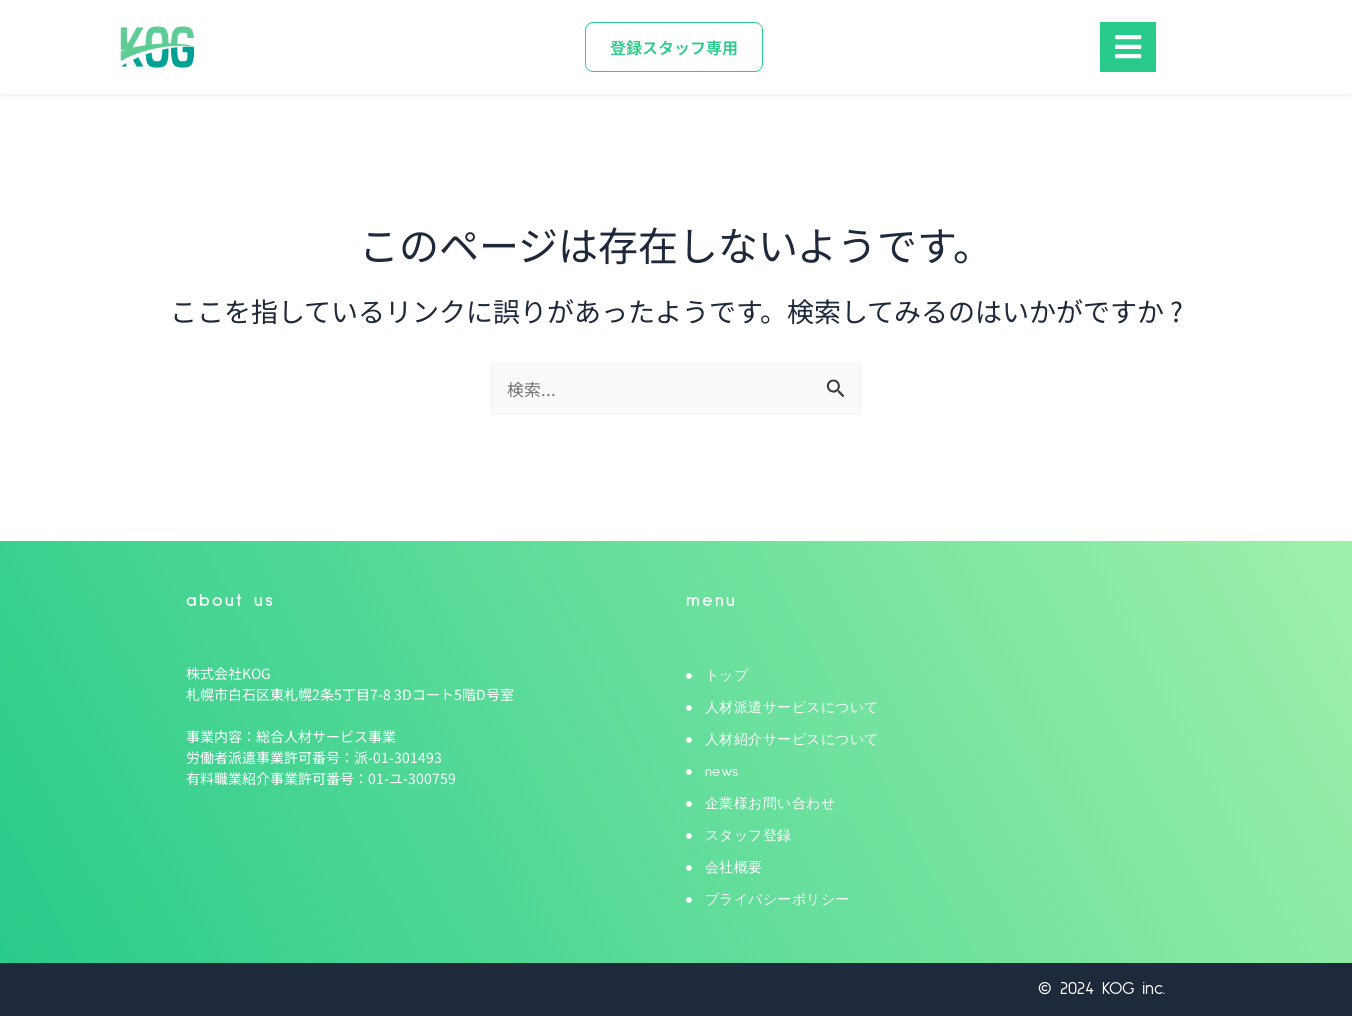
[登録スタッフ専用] (674, 47)
